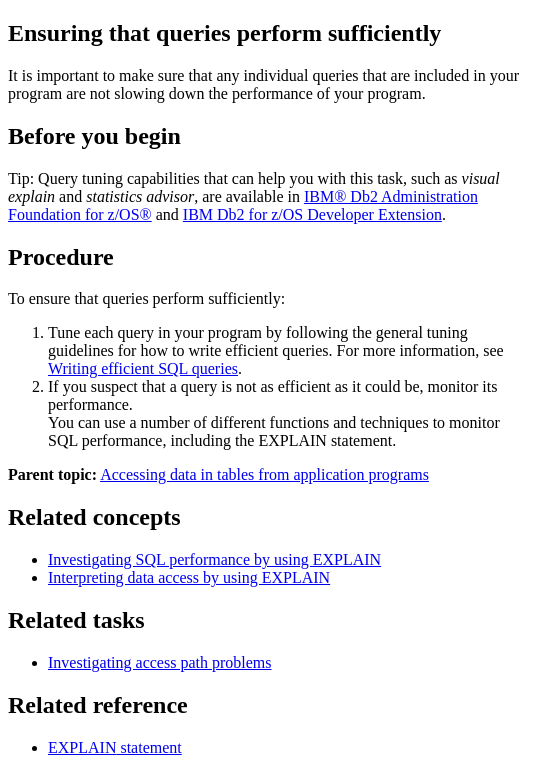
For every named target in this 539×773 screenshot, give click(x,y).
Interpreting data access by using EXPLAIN (189, 577)
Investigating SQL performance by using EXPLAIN (214, 559)
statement (115, 747)
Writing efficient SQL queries (143, 368)
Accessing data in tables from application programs (264, 474)
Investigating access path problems (160, 662)
